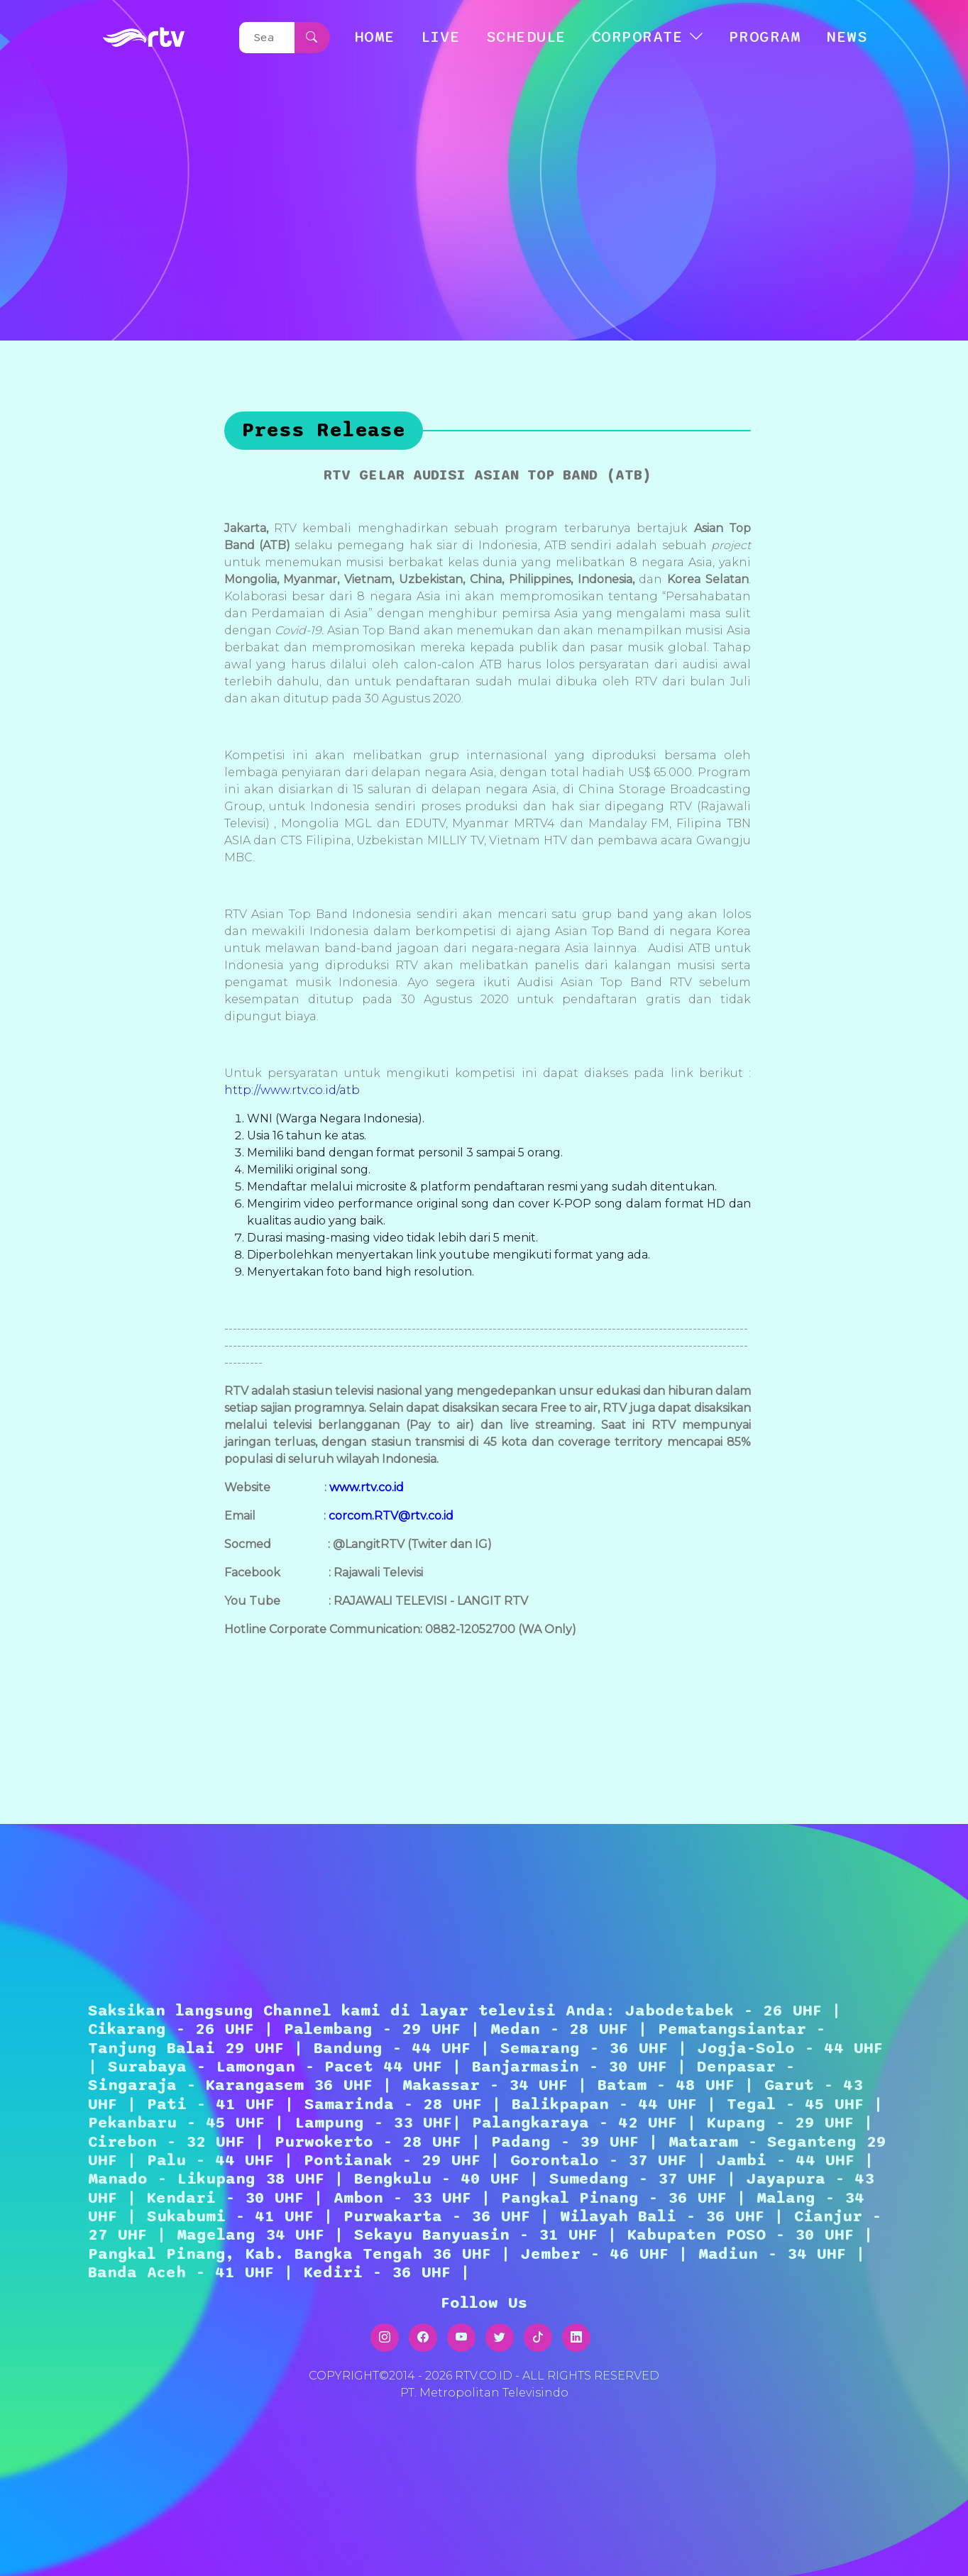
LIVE (441, 37)
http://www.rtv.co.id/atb (292, 1090)
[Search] (267, 37)
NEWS (846, 37)
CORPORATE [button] (637, 37)
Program (765, 37)
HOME (374, 37)
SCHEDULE (526, 37)
